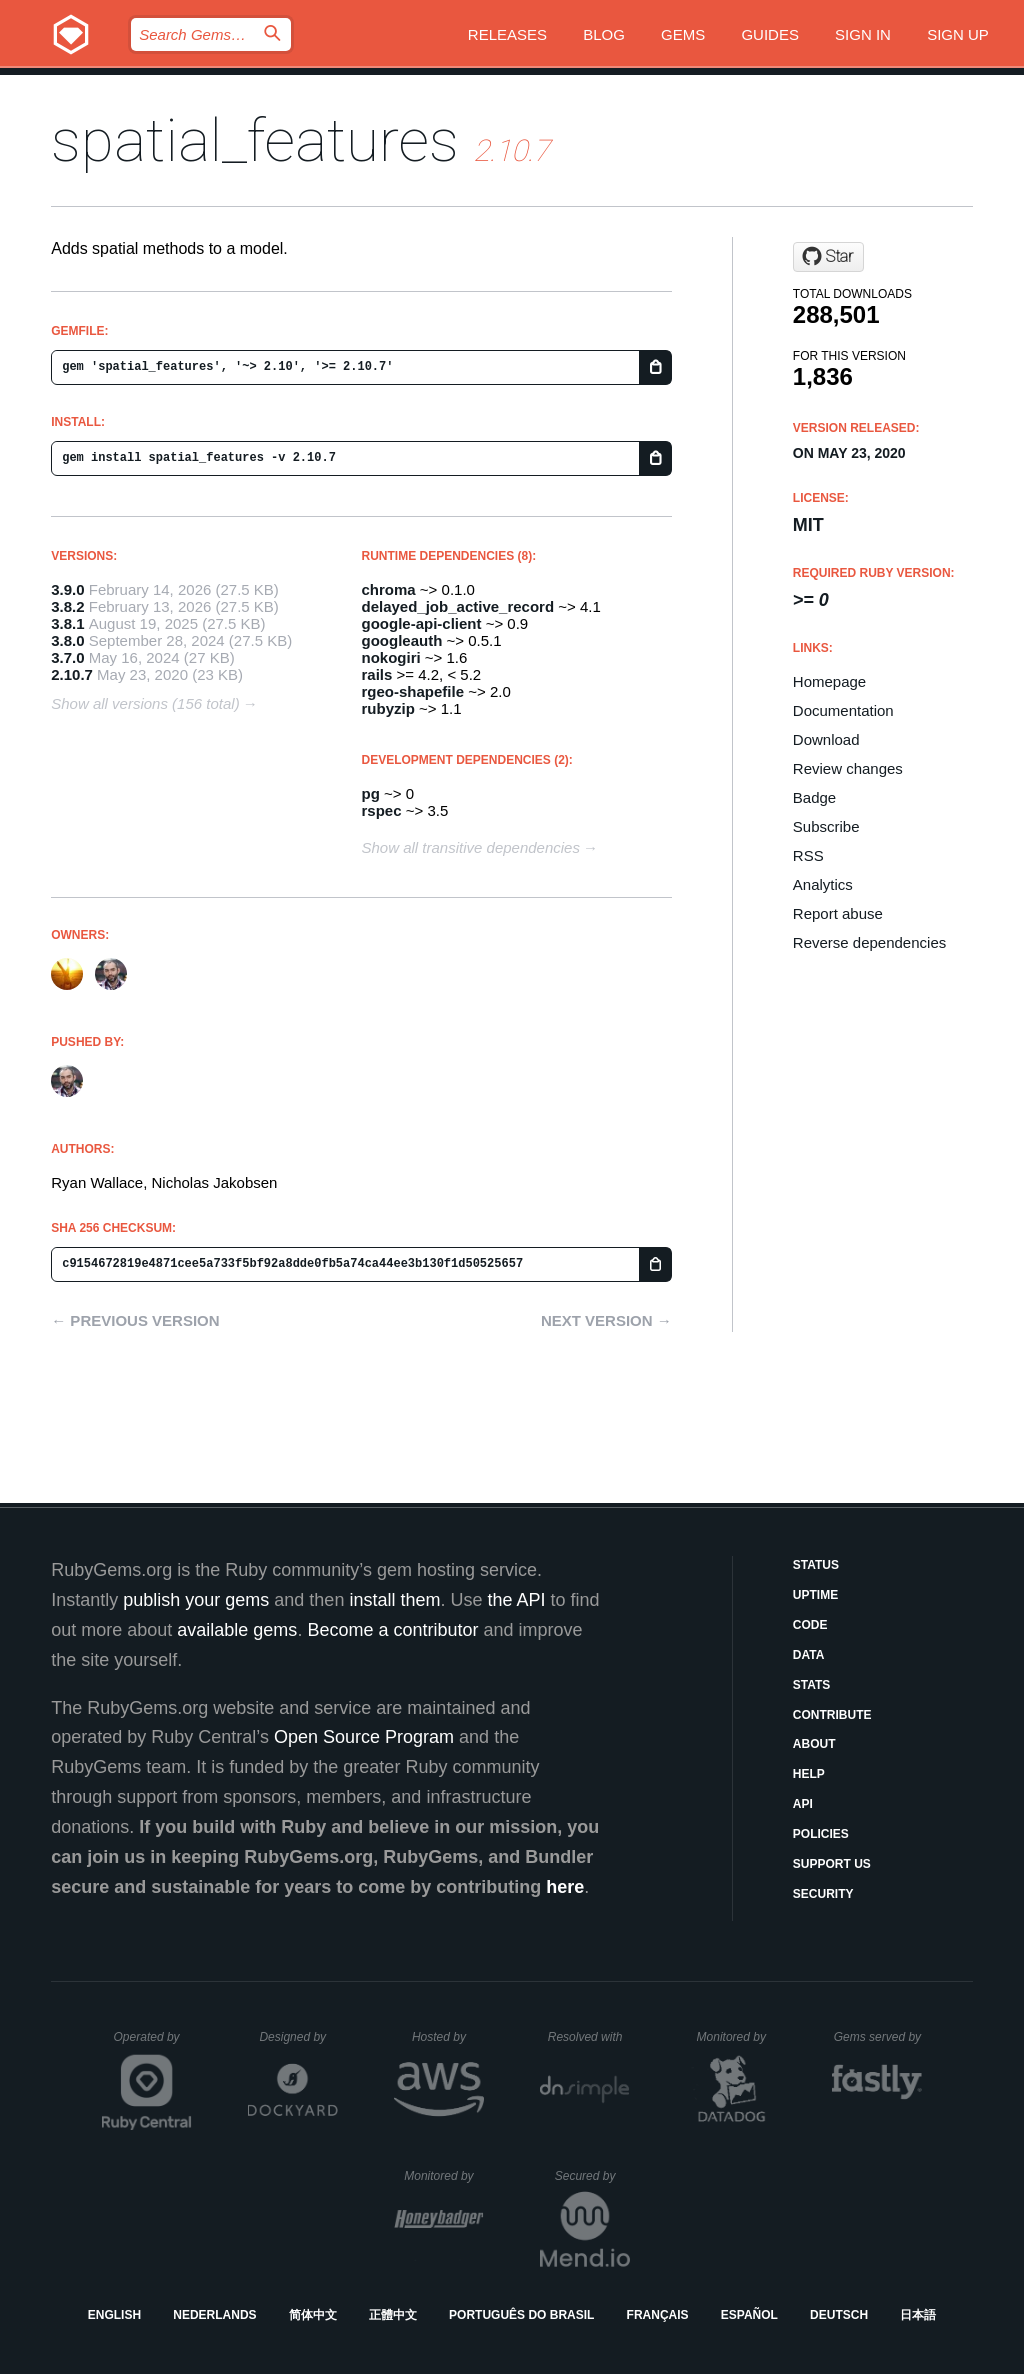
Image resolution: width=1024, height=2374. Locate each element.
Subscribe (826, 826)
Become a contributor (392, 1630)
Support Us (832, 1864)
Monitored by (737, 2037)
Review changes (848, 768)
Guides (770, 34)
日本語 (918, 2315)
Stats (812, 1685)
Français (658, 2315)
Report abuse (838, 913)
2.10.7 (72, 674)
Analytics (823, 884)
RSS (808, 855)
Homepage (829, 681)
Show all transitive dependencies (471, 847)
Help (809, 1774)
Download (826, 739)
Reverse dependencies (869, 942)
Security (823, 1894)
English (114, 2315)
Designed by (298, 2037)
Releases (507, 34)
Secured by (592, 2176)
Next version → (606, 1320)
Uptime (815, 1595)
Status (816, 1565)
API (803, 1804)
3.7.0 (67, 657)
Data (809, 1655)
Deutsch (839, 2315)
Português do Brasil (521, 2315)
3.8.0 (67, 640)
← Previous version (135, 1320)
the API (516, 1600)
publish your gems (196, 1600)
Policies (821, 1834)
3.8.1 (67, 623)
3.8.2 (67, 606)
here (565, 1887)
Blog (604, 34)
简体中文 (313, 2315)
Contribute (832, 1715)
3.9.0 (67, 589)
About (814, 1744)
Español (749, 2315)
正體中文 (393, 2315)
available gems (237, 1630)
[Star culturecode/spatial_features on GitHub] (828, 257)
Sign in (863, 34)
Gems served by (878, 2037)
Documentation (843, 710)
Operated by (153, 2044)
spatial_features (255, 140)
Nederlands (214, 2315)
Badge (814, 797)
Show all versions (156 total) (145, 703)
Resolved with (589, 2037)
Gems (683, 34)
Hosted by (448, 2037)
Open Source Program (364, 1737)
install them (394, 1600)
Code (810, 1625)
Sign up (958, 34)
